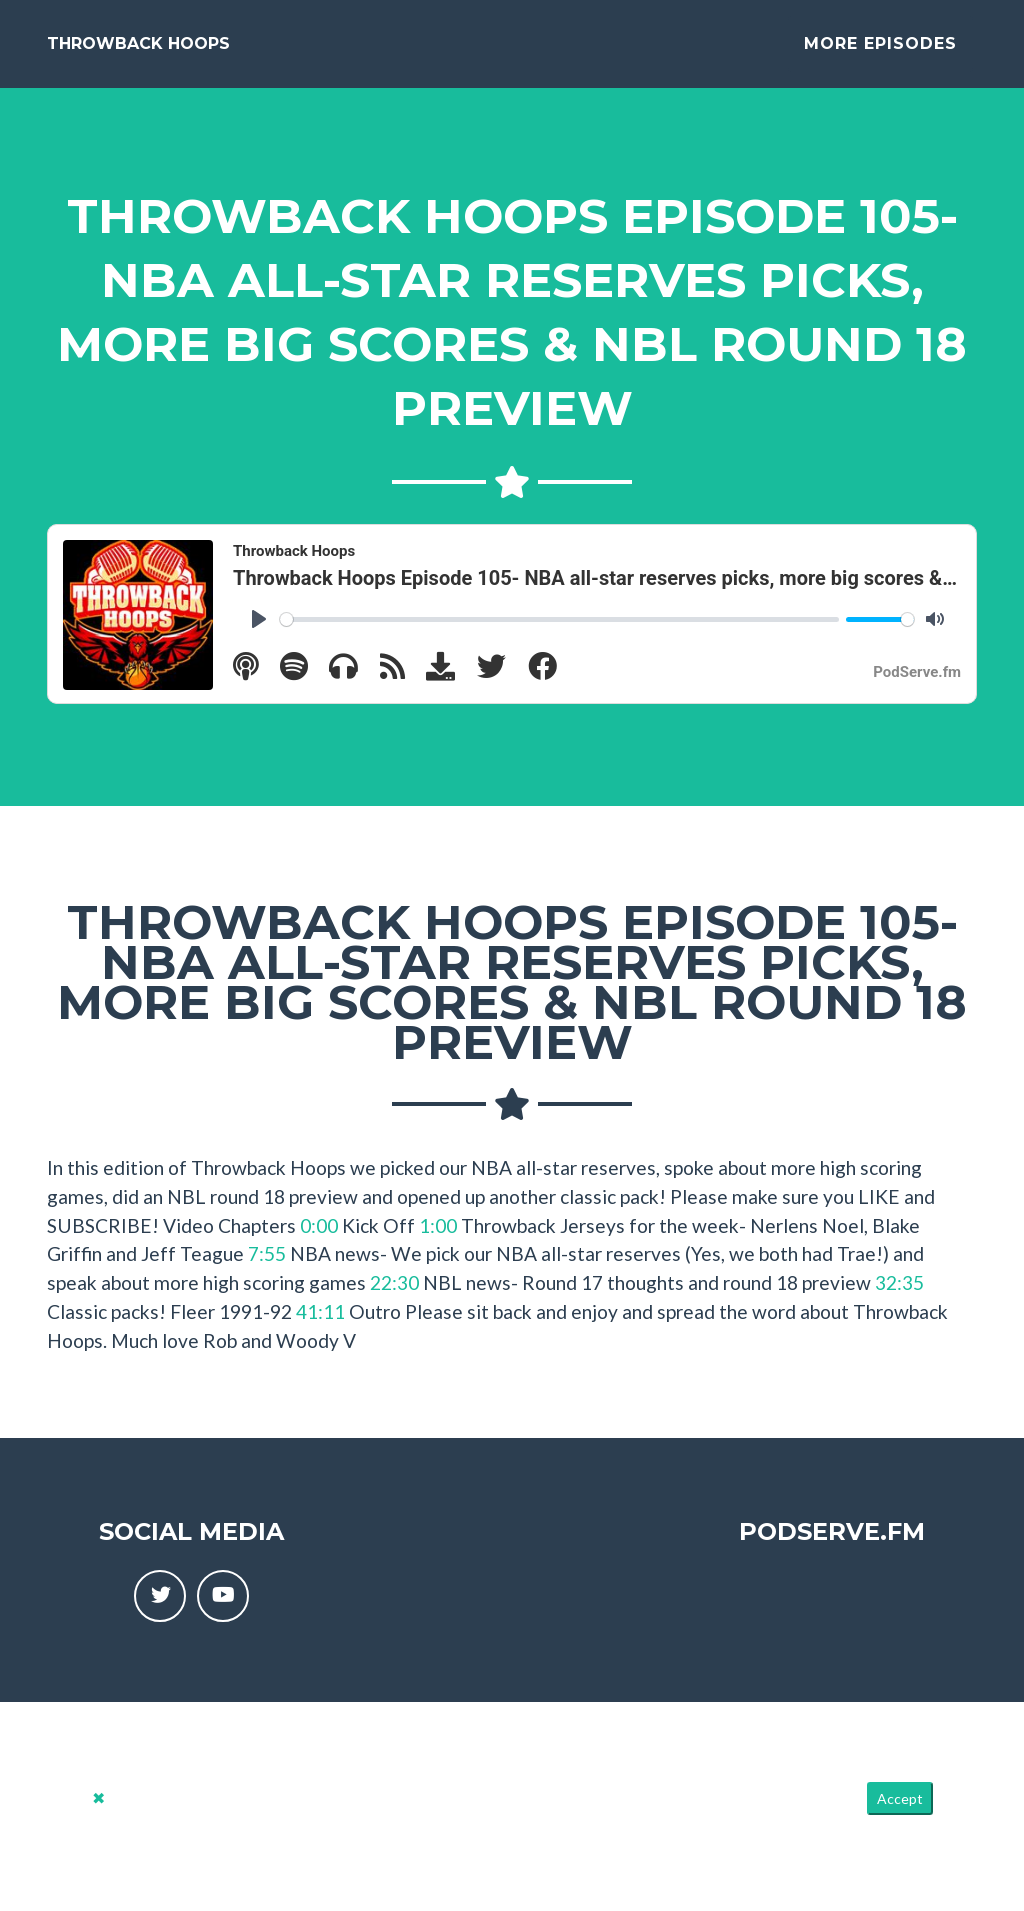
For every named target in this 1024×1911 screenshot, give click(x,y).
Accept (900, 1814)
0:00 (319, 1241)
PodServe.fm (832, 1547)
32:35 (899, 1298)
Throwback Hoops (138, 51)
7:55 (267, 1269)
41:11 (320, 1327)
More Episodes (880, 51)
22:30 (394, 1298)
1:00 (438, 1241)
